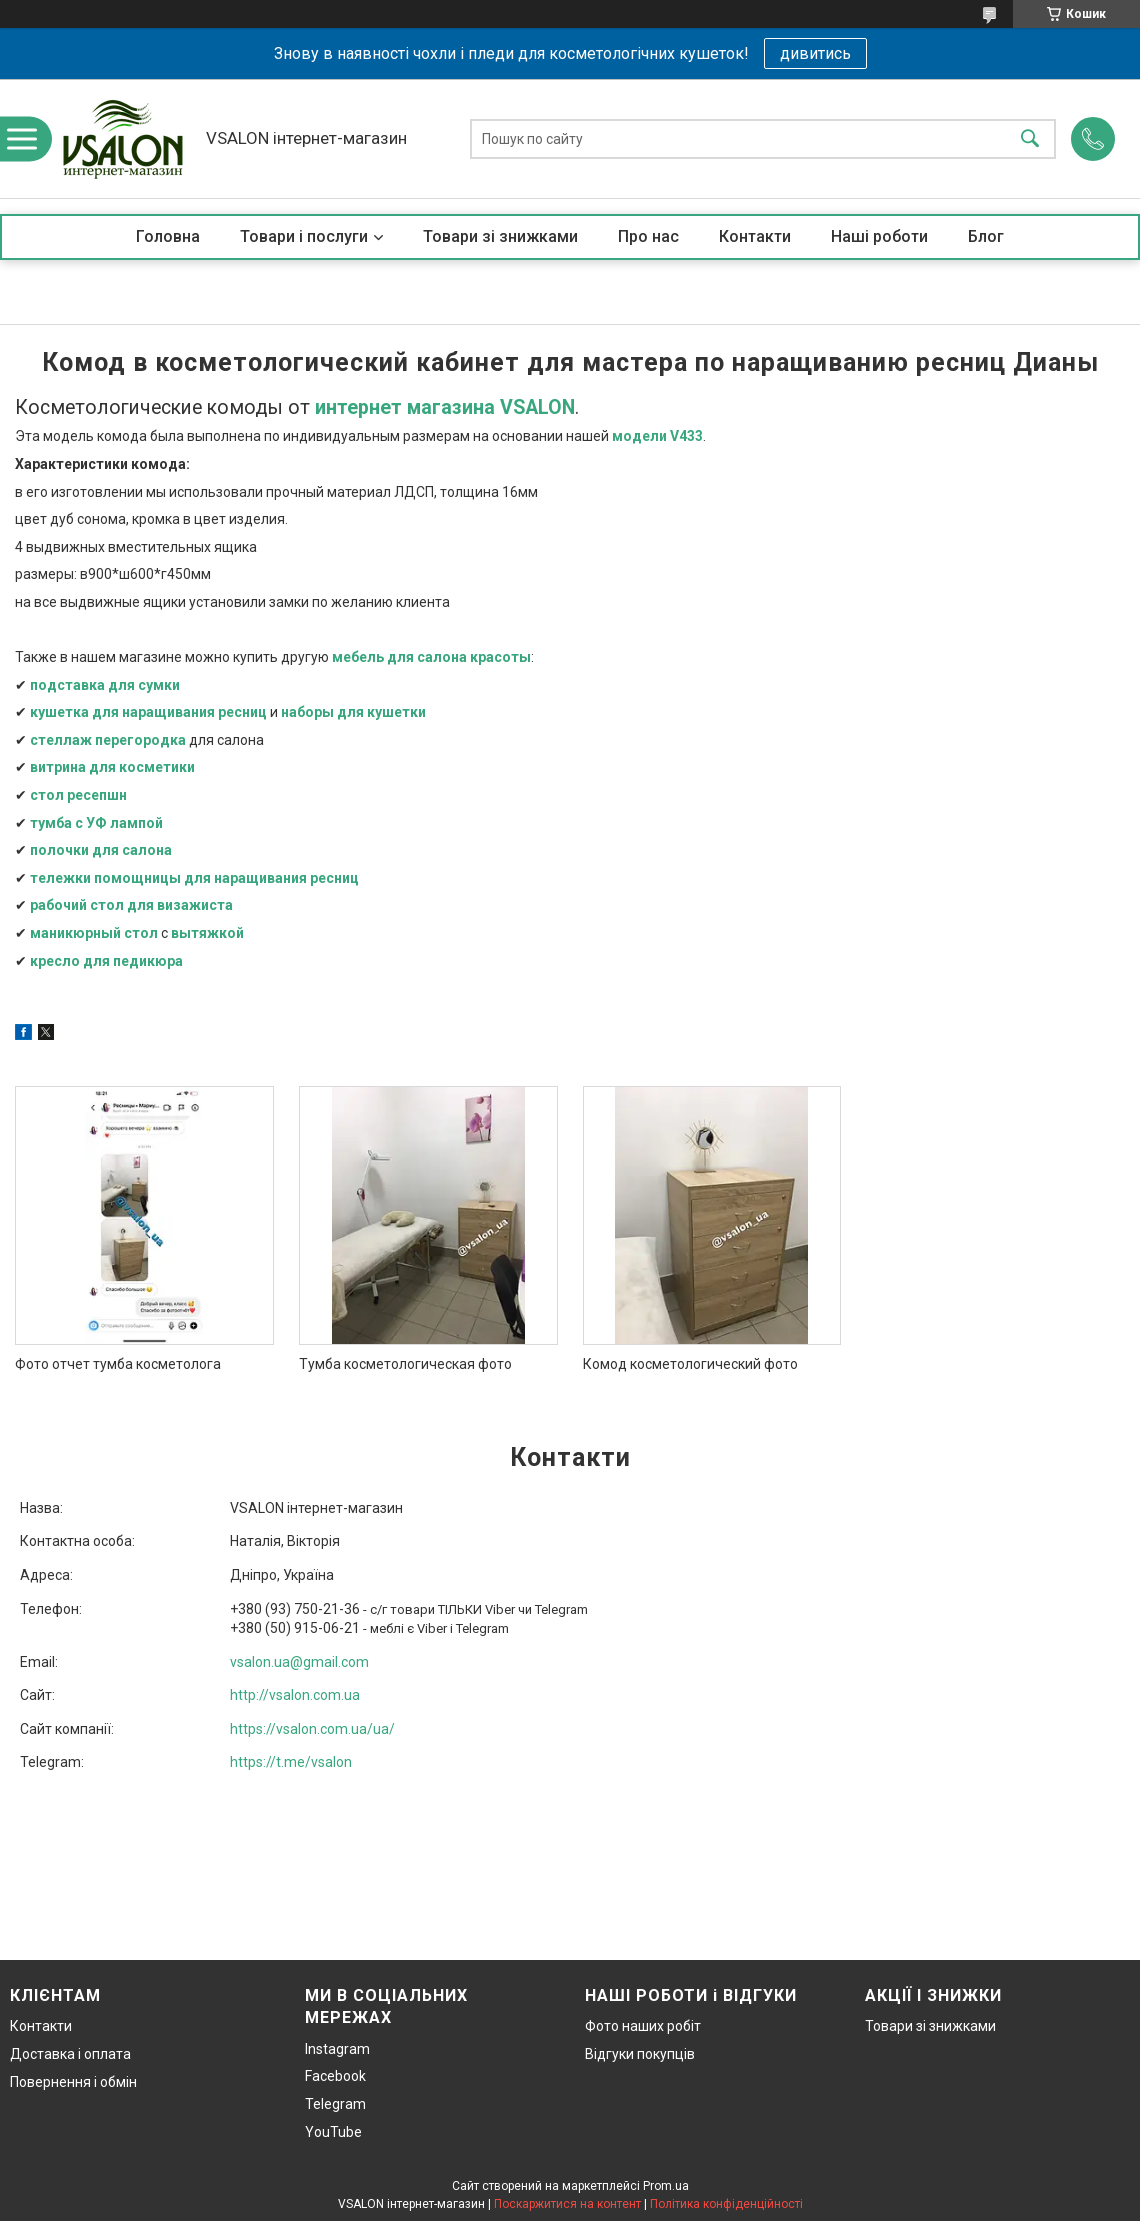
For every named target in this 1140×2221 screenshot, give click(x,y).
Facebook (335, 2076)
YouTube (333, 2132)
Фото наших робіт (643, 2026)
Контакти (755, 236)
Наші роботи (879, 236)
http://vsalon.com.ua (295, 1695)
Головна (168, 236)
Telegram (335, 2104)
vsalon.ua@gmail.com (299, 1662)
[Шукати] (1030, 138)
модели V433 (657, 436)
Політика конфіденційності (726, 2204)
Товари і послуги (304, 236)
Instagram (337, 2049)
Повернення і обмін (73, 2082)
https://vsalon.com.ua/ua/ (312, 1729)
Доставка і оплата (70, 2054)
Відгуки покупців (640, 2054)
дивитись (815, 53)
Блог (986, 236)
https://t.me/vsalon (291, 1762)
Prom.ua (666, 2186)
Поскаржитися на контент (567, 2204)
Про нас (648, 236)
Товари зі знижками (500, 236)
